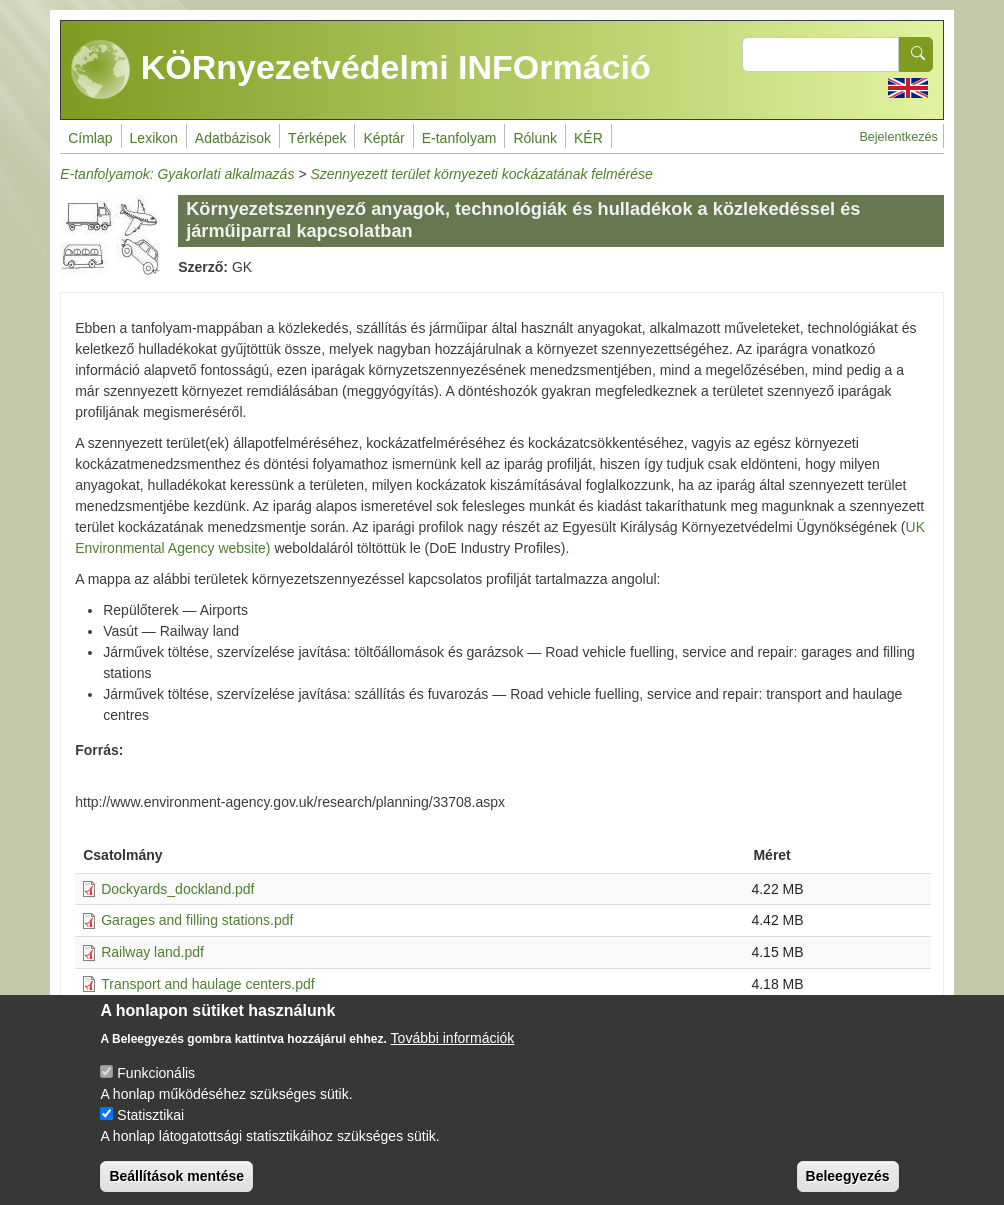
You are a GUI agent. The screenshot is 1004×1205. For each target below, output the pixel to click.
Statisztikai (150, 1131)
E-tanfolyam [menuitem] (459, 138)
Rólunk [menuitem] (535, 138)
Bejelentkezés (898, 137)
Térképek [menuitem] (317, 138)
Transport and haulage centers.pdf (208, 984)
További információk (453, 1054)
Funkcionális (156, 1089)
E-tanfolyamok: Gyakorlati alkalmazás (177, 174)
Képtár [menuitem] (383, 138)
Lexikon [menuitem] (154, 138)
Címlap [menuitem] (90, 138)
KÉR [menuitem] (588, 138)
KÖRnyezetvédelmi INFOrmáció (361, 70)
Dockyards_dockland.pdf (177, 889)
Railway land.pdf (152, 952)
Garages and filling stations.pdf (197, 920)
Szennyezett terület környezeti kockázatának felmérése (481, 174)
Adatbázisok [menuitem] (233, 138)
